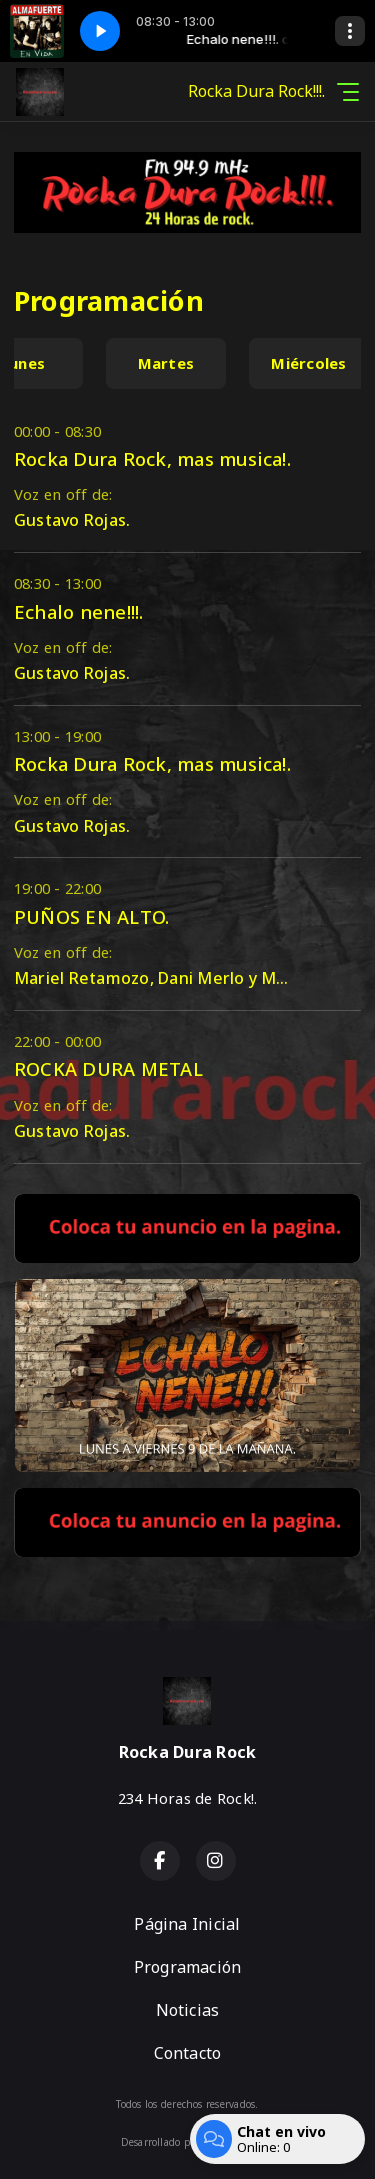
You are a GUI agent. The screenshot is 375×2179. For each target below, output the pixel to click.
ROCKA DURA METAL (108, 1068)
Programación (188, 1967)
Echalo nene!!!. (79, 611)
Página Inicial (187, 1924)
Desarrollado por (188, 2142)
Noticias (188, 2010)
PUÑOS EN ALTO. (91, 916)
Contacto (188, 2053)
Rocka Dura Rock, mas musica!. (152, 458)
